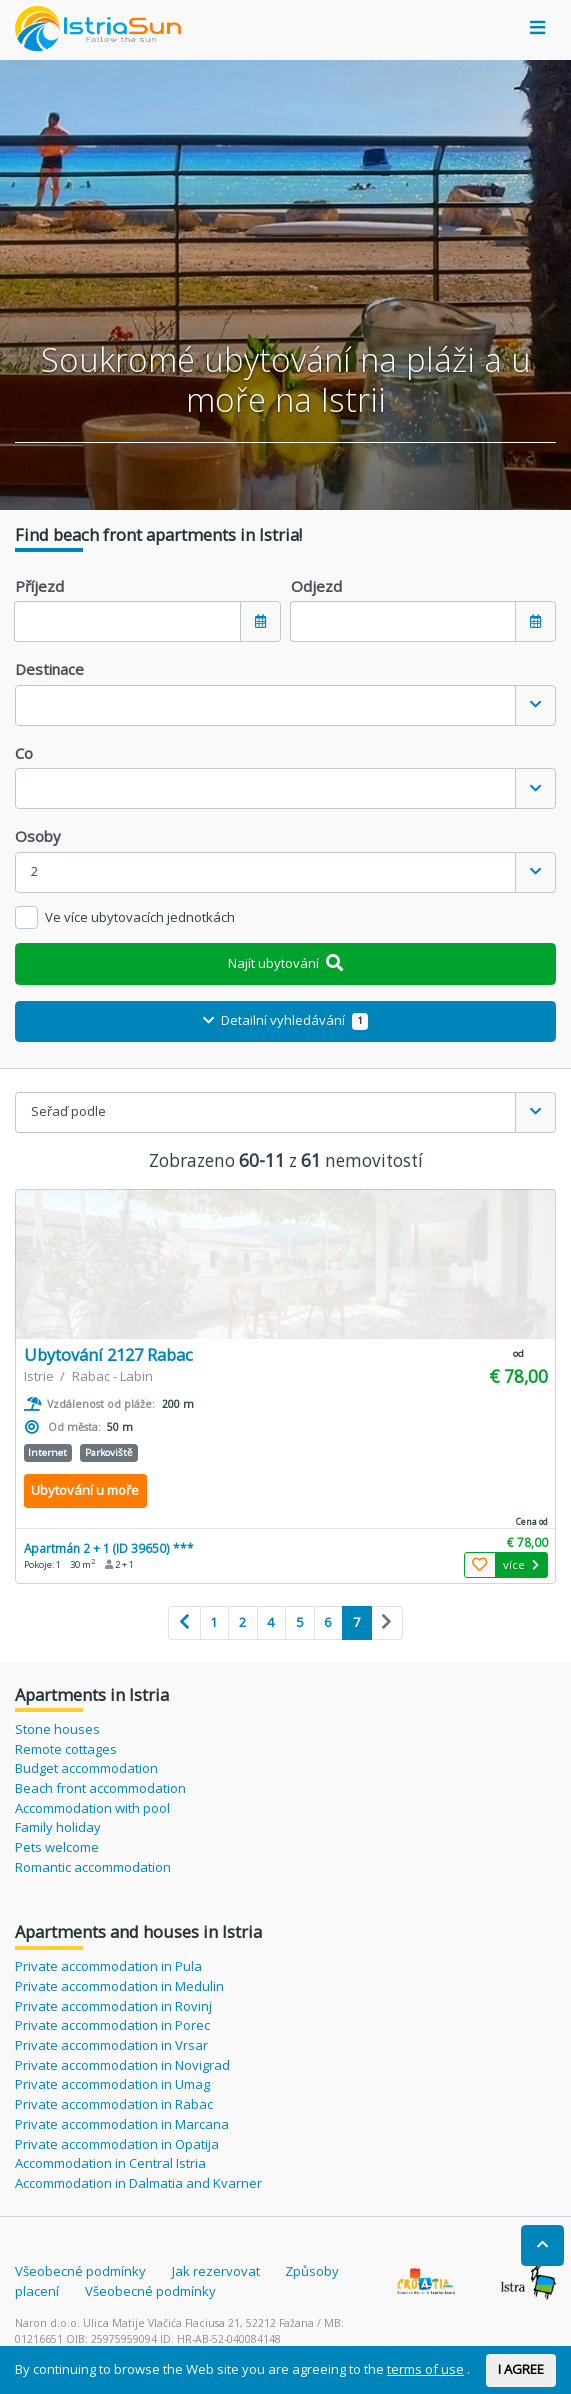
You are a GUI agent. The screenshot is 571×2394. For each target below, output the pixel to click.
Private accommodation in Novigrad (122, 2065)
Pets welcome (57, 1847)
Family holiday (58, 1827)
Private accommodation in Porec (112, 2025)
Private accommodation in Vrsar (111, 2045)
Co (24, 753)
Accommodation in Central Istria (110, 2163)
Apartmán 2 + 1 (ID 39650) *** (109, 1548)
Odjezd (316, 586)
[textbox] (265, 705)
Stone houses (57, 1729)
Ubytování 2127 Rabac (108, 1354)
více (521, 1564)
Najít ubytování (285, 963)
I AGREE (521, 2369)
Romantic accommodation (93, 1867)
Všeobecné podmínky (80, 2271)
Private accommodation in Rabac (114, 2104)
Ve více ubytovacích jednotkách (140, 917)
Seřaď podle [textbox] (68, 1111)
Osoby (38, 836)
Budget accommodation (86, 1768)
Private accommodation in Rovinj (113, 2006)
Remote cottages (66, 1749)
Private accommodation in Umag (112, 2084)
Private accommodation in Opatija (117, 2144)
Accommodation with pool (92, 1808)
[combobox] (285, 705)
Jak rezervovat (216, 2271)
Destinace (49, 669)
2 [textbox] (35, 871)
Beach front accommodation (100, 1788)
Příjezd (39, 586)
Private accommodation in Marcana (122, 2124)
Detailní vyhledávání (285, 1020)
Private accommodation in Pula (108, 1966)
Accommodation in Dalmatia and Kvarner (138, 2183)
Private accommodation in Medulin (119, 1986)
